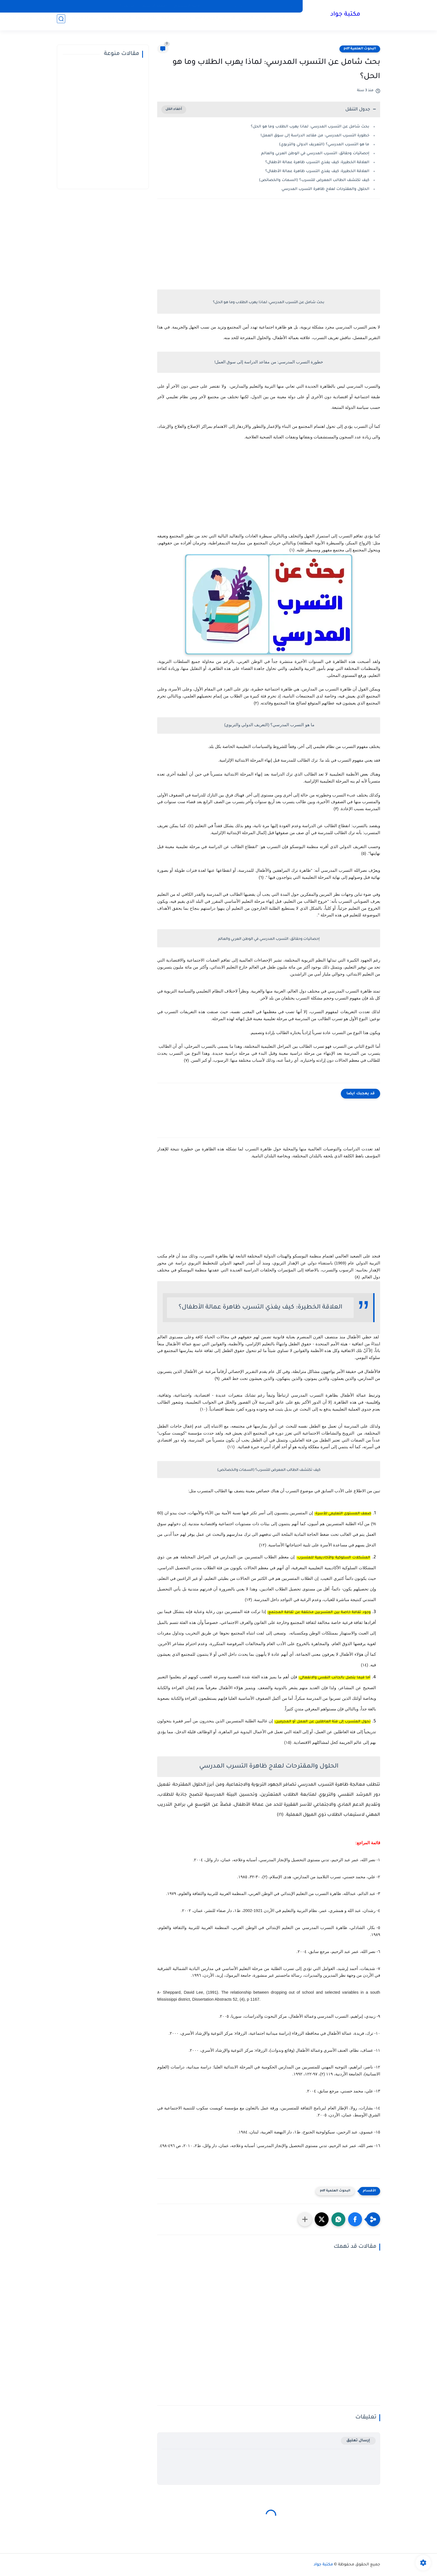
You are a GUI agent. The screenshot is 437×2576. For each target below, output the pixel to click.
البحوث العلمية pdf (360, 49)
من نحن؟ (127, 6)
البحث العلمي (248, 22)
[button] (355, 2219)
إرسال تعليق (358, 2441)
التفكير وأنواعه (112, 22)
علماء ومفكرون (48, 22)
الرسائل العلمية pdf (211, 22)
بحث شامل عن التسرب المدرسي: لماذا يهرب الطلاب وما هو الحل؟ (310, 127)
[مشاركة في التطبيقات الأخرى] (305, 2219)
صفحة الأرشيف (154, 6)
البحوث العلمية (281, 22)
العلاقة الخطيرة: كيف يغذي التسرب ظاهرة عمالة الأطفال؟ (317, 162)
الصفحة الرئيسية (282, 6)
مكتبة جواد (342, 16)
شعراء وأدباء (81, 22)
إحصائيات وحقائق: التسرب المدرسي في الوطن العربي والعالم (315, 153)
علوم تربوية (142, 22)
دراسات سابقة (172, 22)
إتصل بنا (217, 6)
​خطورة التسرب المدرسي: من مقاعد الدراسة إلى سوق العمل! (315, 136)
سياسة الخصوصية (246, 6)
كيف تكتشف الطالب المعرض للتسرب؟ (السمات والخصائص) (314, 180)
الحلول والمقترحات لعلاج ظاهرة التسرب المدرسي (325, 189)
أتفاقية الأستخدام (188, 6)
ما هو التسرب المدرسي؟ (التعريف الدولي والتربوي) (323, 145)
